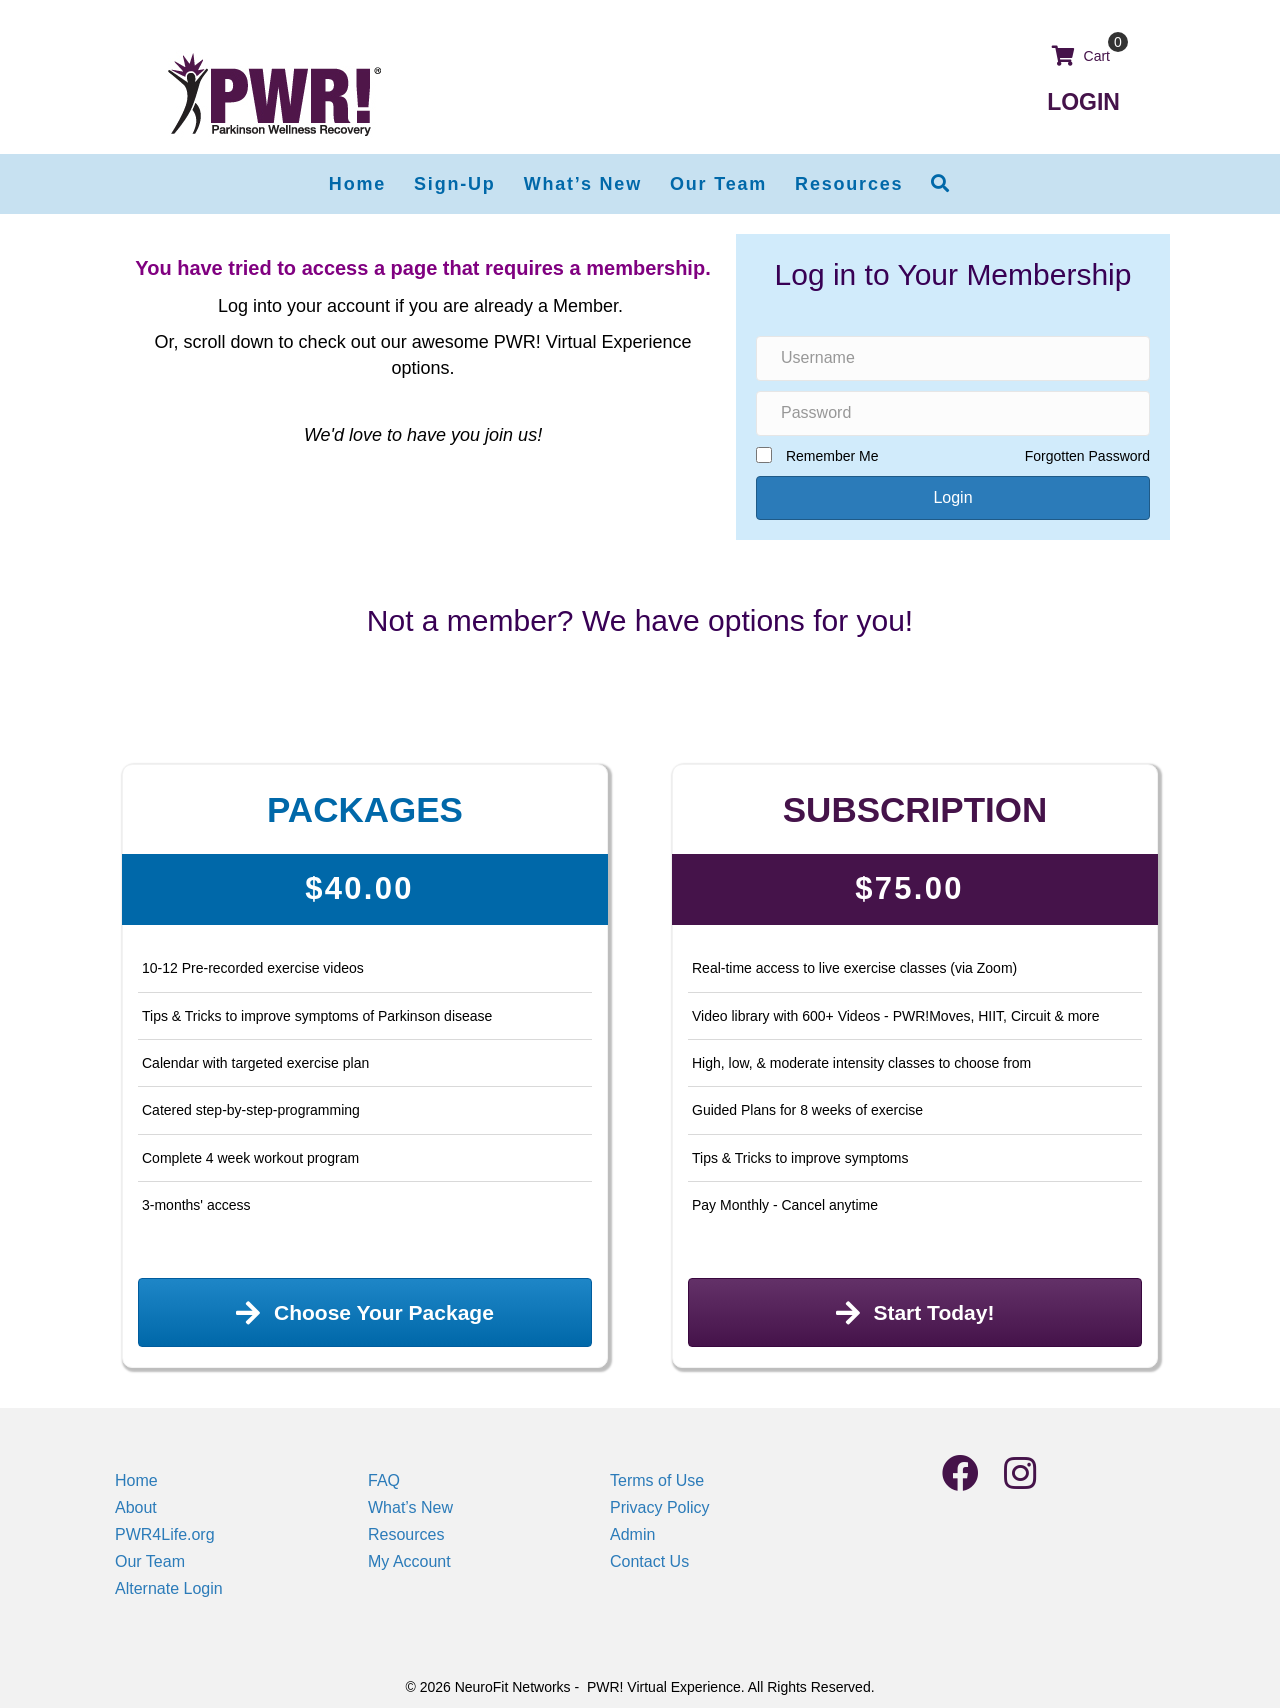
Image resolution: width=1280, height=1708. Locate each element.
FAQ (384, 1480)
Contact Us (649, 1561)
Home (136, 1480)
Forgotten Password (1087, 456)
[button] (941, 184)
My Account (409, 1561)
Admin (632, 1534)
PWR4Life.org (165, 1534)
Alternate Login (169, 1588)
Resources (406, 1534)
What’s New (410, 1507)
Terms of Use (657, 1480)
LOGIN (1083, 102)
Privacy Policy (660, 1507)
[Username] (953, 358)
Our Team (150, 1561)
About (136, 1507)
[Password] (953, 413)
